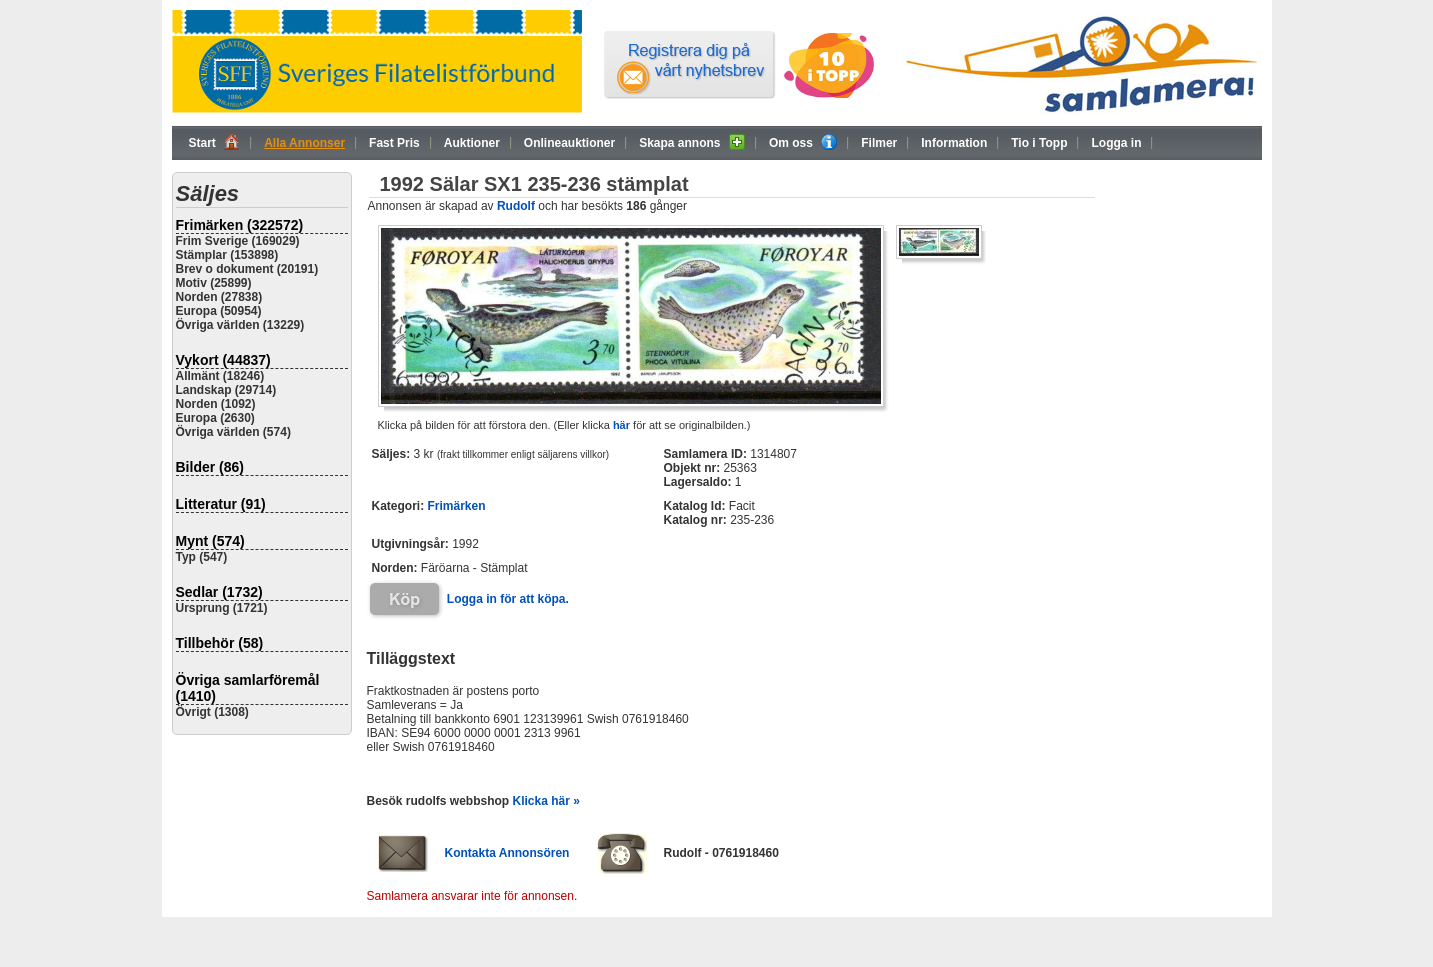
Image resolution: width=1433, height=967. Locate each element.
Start (215, 142)
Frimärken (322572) (240, 225)
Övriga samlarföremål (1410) (248, 688)
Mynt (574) (210, 541)
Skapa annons (692, 142)
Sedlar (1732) (219, 592)
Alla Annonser (304, 143)
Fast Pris (394, 143)
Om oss (803, 142)
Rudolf (516, 206)
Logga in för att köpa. (508, 599)
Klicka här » (546, 801)
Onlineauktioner (569, 143)
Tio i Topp (1039, 143)
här (621, 425)
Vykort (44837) (223, 360)
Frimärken (457, 506)
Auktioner (472, 143)
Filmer (879, 143)
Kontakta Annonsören (507, 853)
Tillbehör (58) (220, 643)
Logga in (1116, 143)
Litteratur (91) (221, 504)
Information (954, 143)
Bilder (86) (210, 467)
